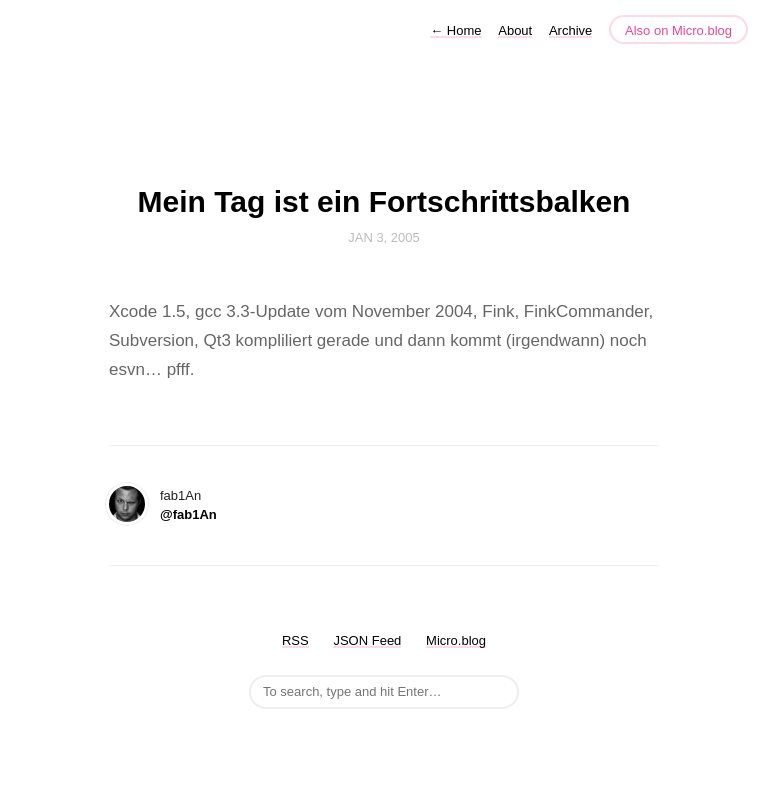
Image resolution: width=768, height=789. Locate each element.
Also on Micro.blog (678, 30)
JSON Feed (367, 640)
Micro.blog (456, 640)
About (515, 30)
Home (455, 30)
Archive (570, 30)
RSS (295, 640)
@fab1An (188, 514)
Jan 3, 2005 (384, 237)
